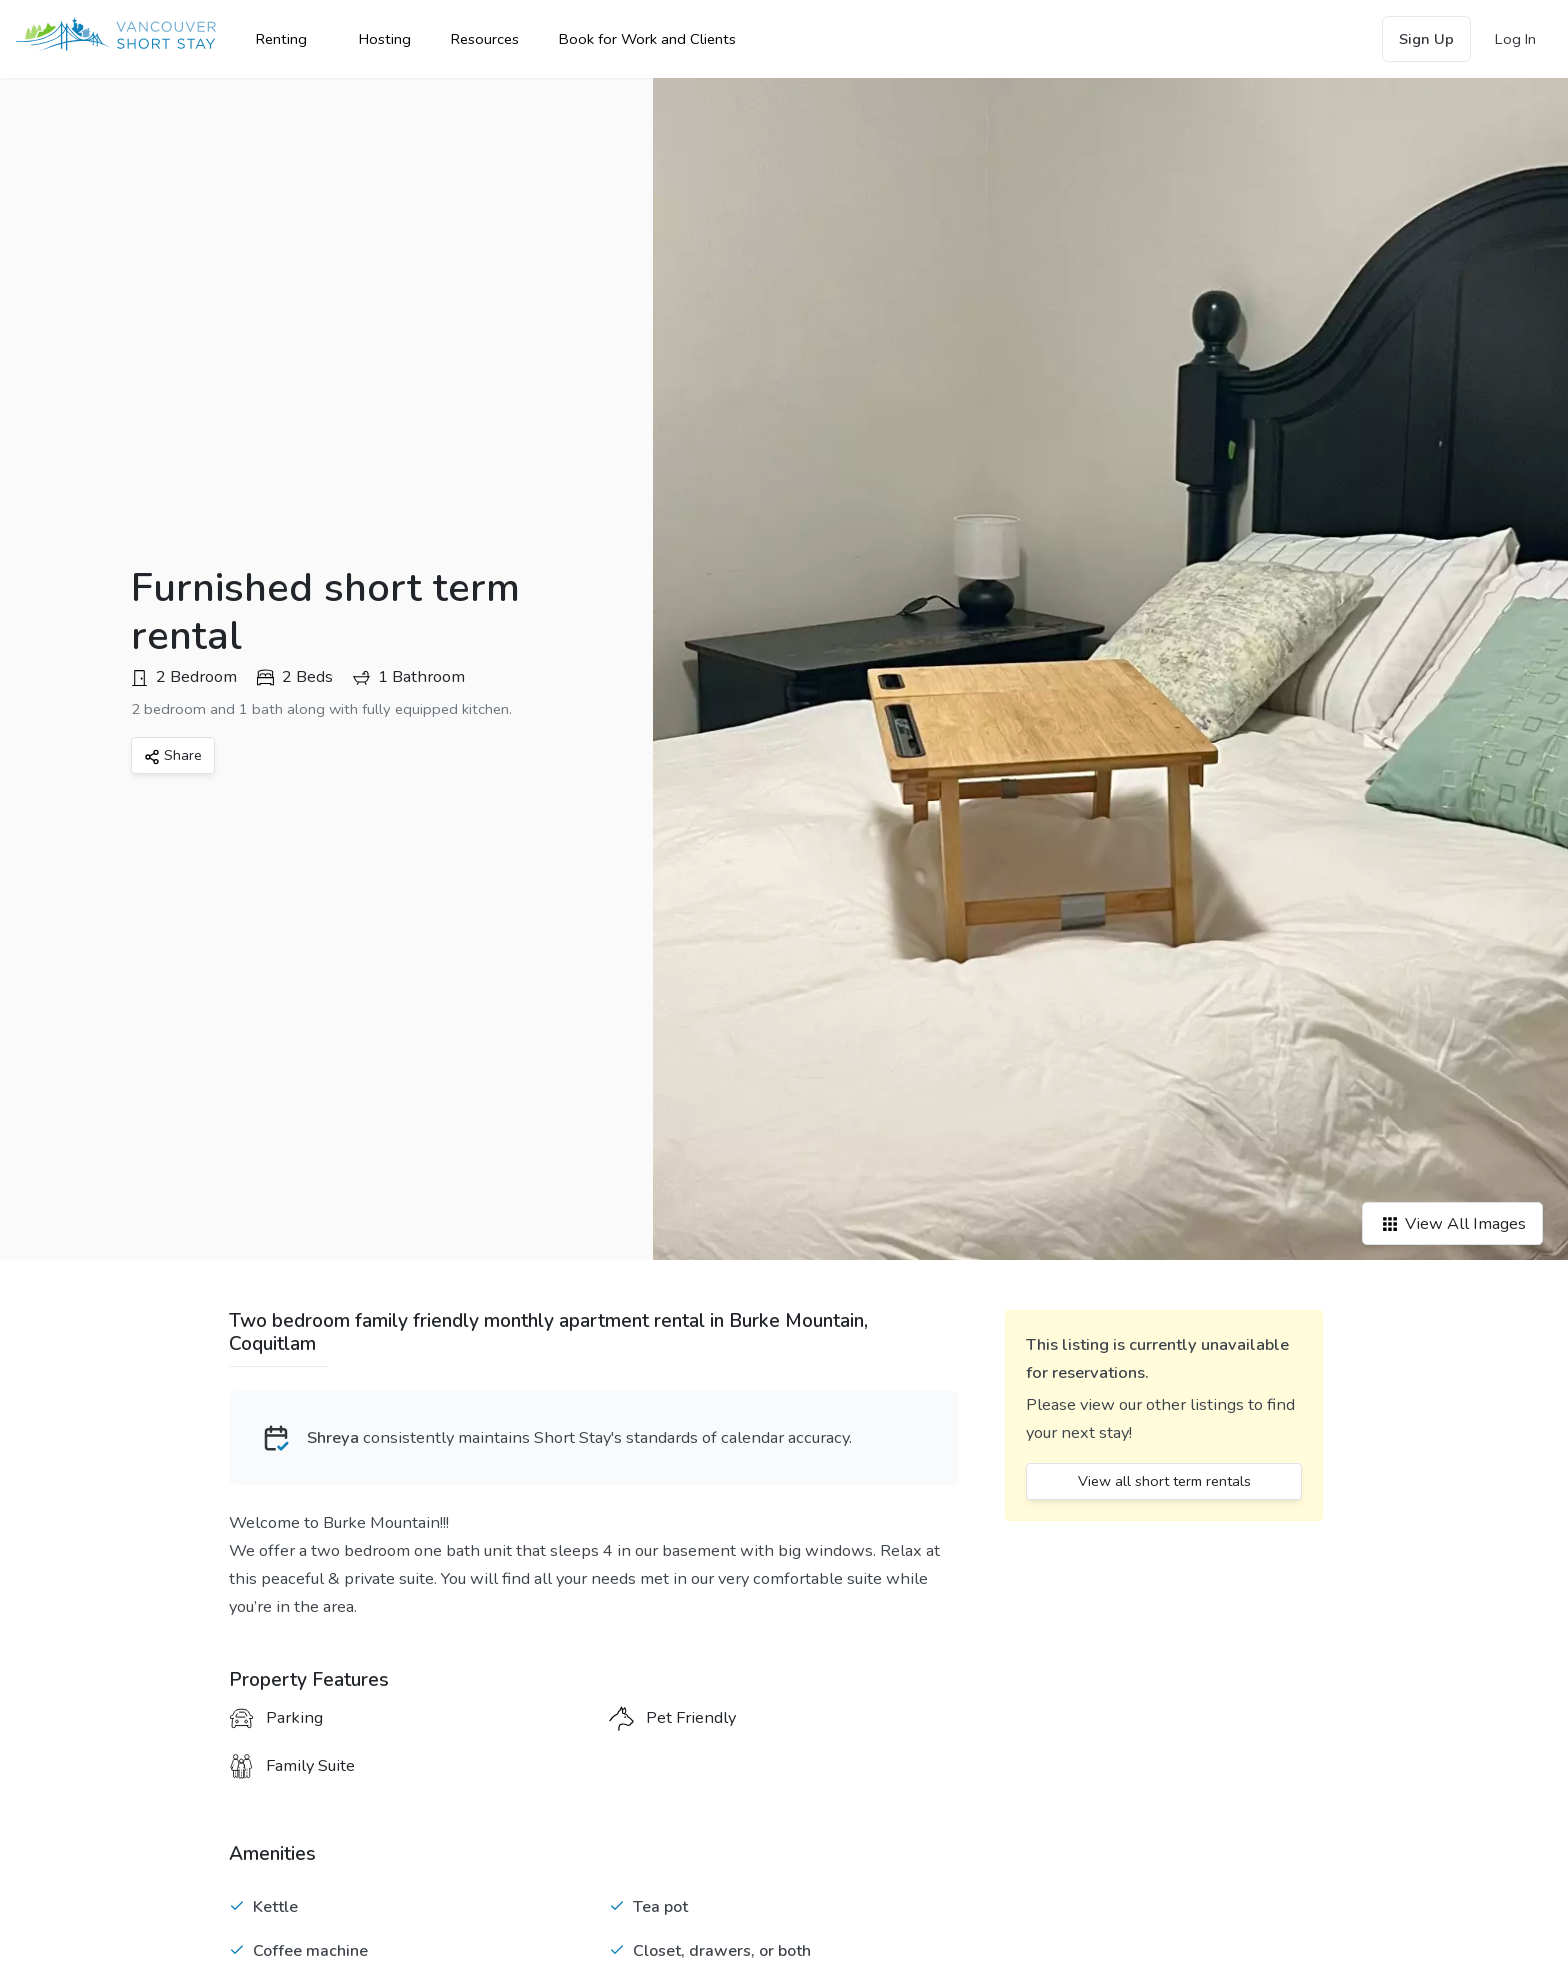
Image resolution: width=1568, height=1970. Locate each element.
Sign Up (1426, 39)
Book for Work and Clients (647, 39)
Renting (281, 39)
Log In (1515, 39)
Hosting (385, 39)
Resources (485, 39)
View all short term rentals (1164, 1481)
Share (173, 755)
